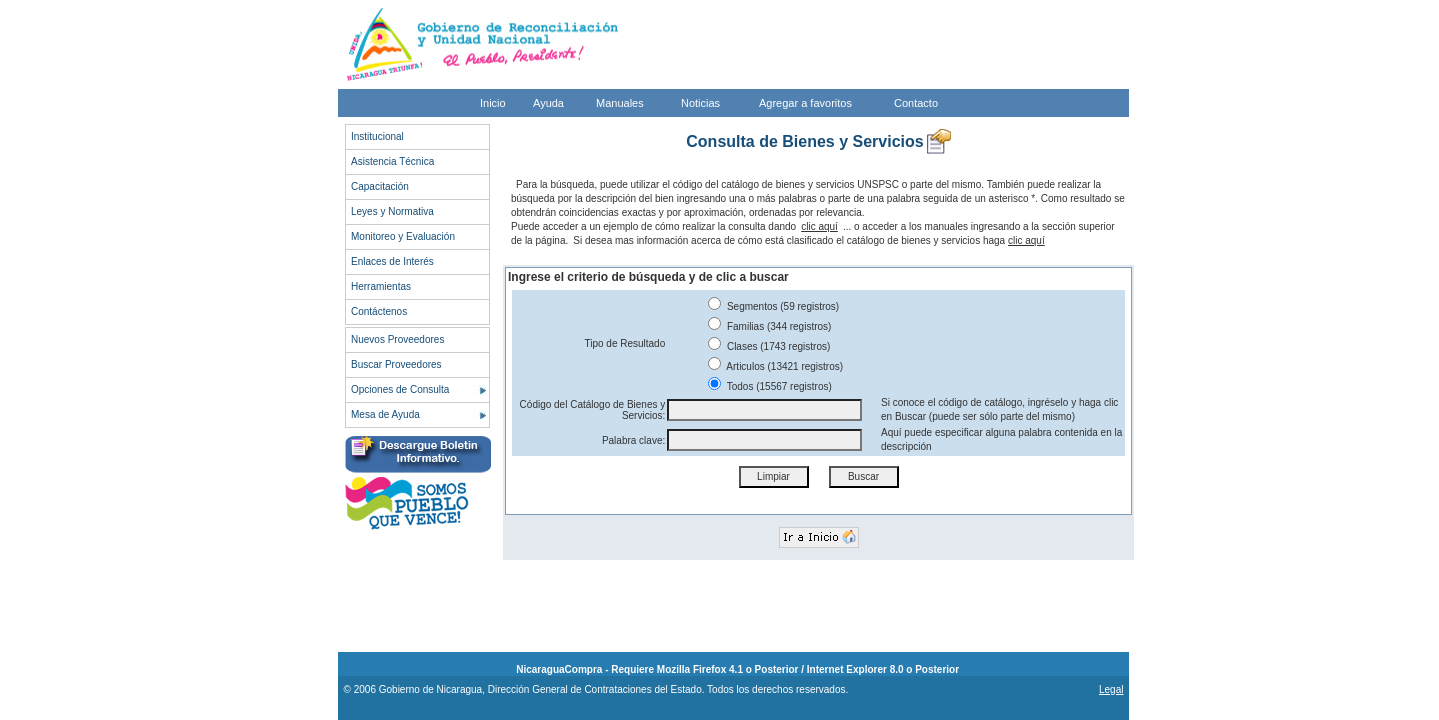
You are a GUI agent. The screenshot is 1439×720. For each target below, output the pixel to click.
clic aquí (819, 226)
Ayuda (548, 103)
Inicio (493, 103)
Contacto (916, 103)
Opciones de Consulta (400, 389)
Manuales (620, 103)
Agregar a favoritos (805, 103)
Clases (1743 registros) (769, 346)
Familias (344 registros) (769, 326)
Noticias (700, 103)
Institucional (377, 136)
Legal (1111, 689)
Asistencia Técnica (392, 161)
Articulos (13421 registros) (775, 366)
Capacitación (380, 186)
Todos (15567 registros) (770, 386)
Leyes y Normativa (392, 211)
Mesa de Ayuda (385, 414)
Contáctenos (379, 311)
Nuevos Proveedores (397, 339)
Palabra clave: (633, 440)
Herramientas (381, 286)
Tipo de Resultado (624, 343)
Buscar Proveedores (396, 364)
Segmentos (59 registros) (773, 306)
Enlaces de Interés (392, 261)
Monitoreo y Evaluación (403, 236)
